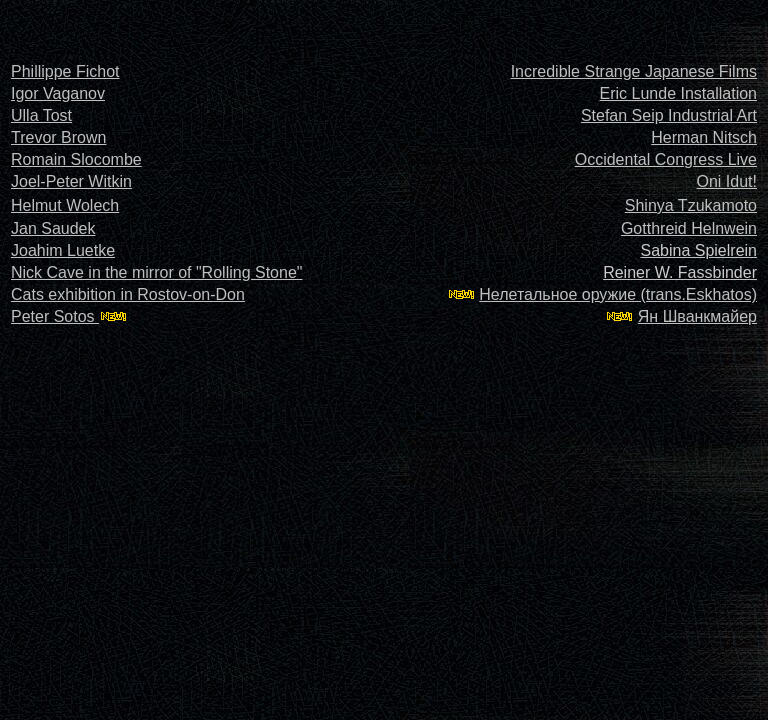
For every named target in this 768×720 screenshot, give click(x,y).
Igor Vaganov (58, 93)
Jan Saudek (53, 228)
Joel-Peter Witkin (71, 181)
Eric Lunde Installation (678, 93)
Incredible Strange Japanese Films (634, 71)
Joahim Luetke (63, 250)
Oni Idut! (727, 181)
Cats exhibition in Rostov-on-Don (128, 294)
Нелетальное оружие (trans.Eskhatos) (618, 294)
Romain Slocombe (76, 159)
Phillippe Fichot (65, 71)
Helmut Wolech (65, 205)
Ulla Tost (41, 115)
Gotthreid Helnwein (689, 228)
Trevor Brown (58, 137)
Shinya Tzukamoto (691, 205)
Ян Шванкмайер (697, 316)
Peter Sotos (55, 316)
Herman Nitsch (704, 137)
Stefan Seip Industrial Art (669, 115)
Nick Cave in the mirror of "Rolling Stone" (156, 272)
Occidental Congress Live (666, 159)
